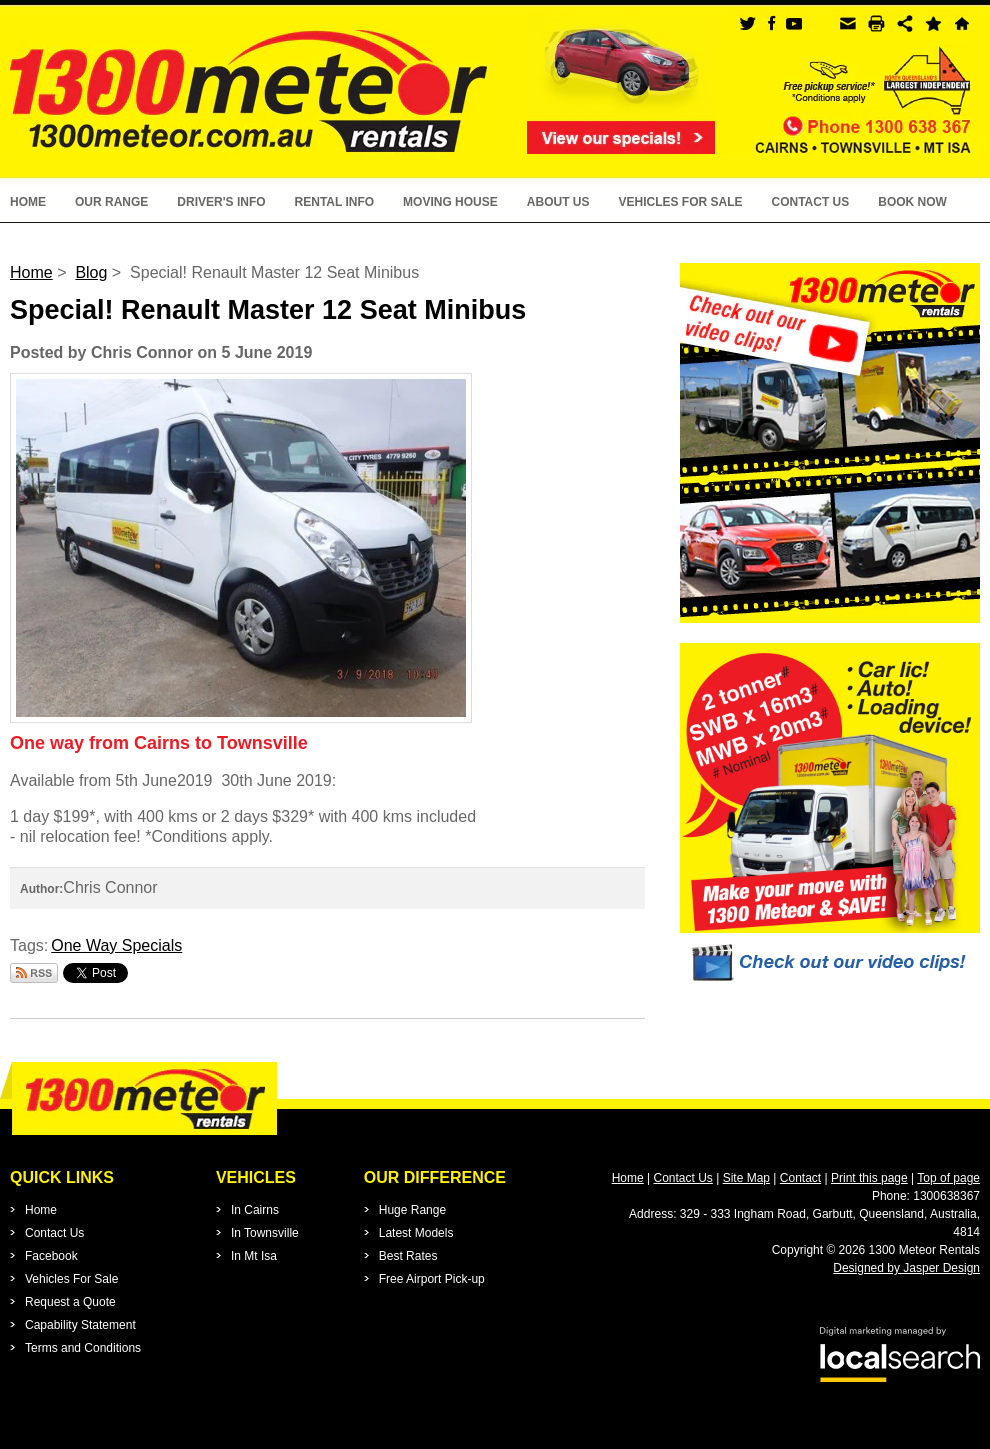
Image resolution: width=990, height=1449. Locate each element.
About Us (558, 202)
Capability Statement (80, 1325)
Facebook (51, 1256)
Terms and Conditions (83, 1348)
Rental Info (335, 202)
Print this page (869, 1178)
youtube (793, 23)
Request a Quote (70, 1302)
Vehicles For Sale (680, 202)
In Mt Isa (254, 1256)
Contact (800, 1178)
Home (28, 202)
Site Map (746, 1178)
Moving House (450, 202)
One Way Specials (116, 945)
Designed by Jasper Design (906, 1268)
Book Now (912, 202)
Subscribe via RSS (34, 973)
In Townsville (265, 1233)
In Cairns (255, 1210)
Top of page (948, 1178)
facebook (770, 23)
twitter (747, 23)
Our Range (111, 202)
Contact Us (810, 202)
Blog (91, 272)
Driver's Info (221, 202)
